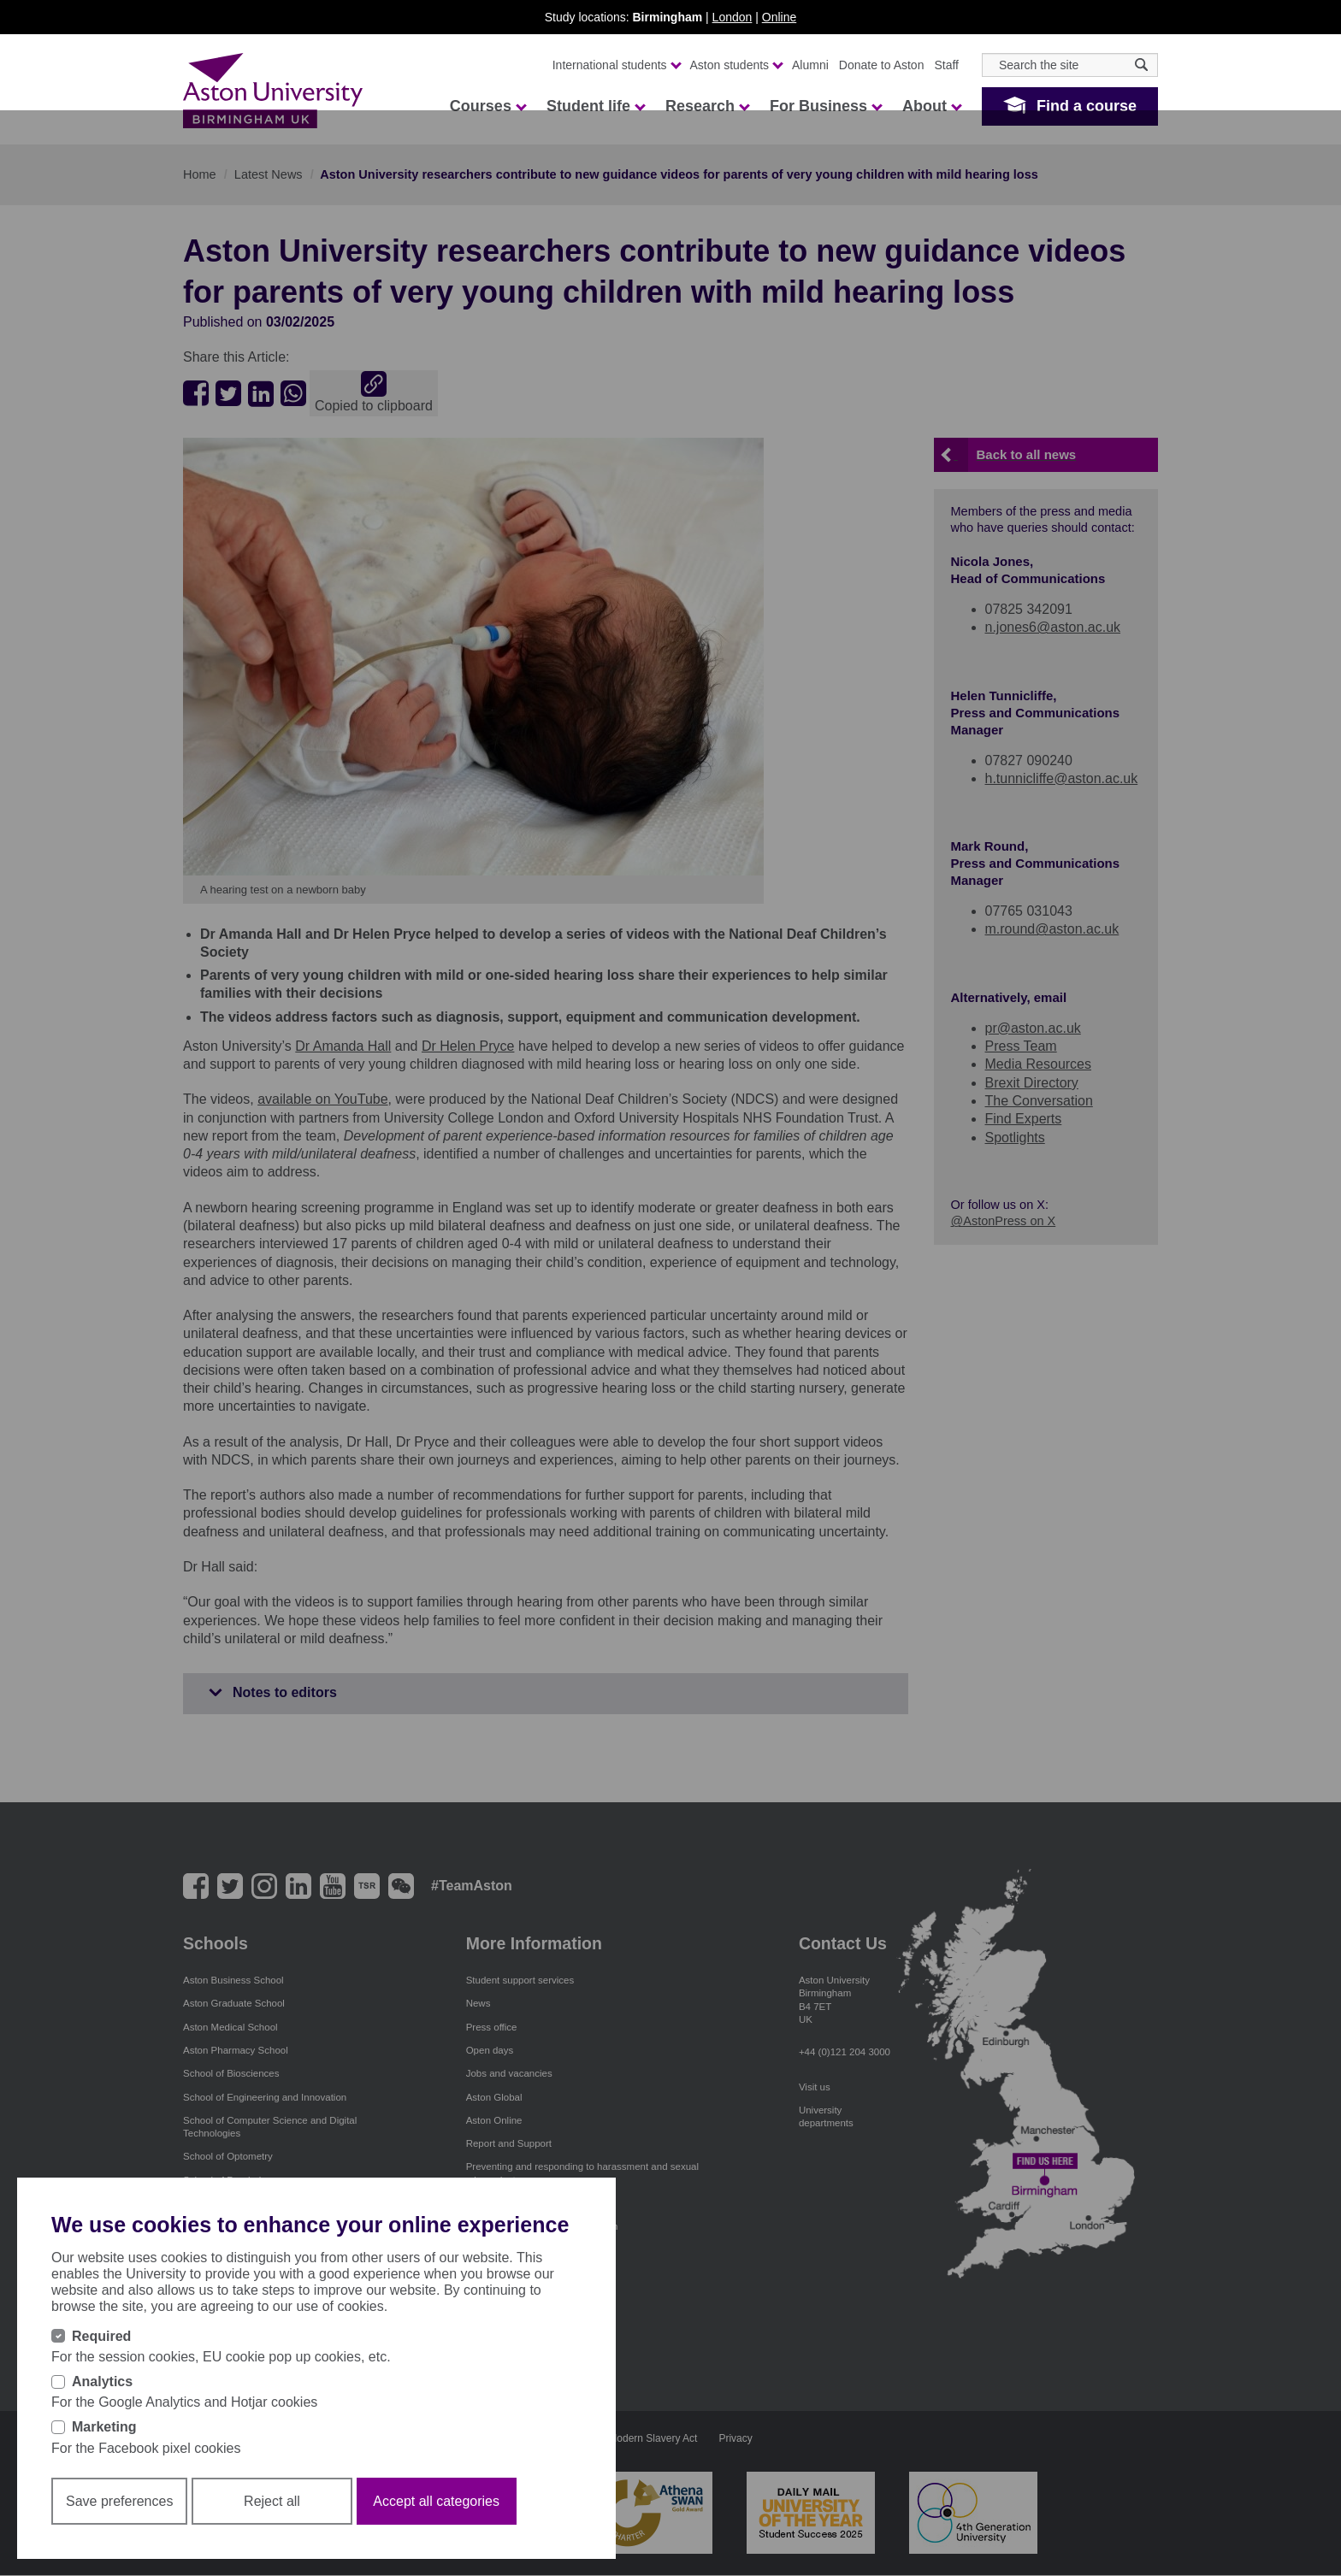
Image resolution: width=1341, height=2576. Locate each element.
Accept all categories (436, 2501)
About (931, 106)
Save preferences (119, 2501)
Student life (595, 106)
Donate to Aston (882, 65)
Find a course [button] (1087, 106)
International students (616, 65)
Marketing (104, 2427)
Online (779, 17)
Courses (487, 106)
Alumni (810, 65)
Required (101, 2336)
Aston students (736, 65)
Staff (946, 65)
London (732, 17)
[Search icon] (1141, 64)
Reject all (272, 2501)
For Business (825, 106)
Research (706, 106)
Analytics (102, 2381)
